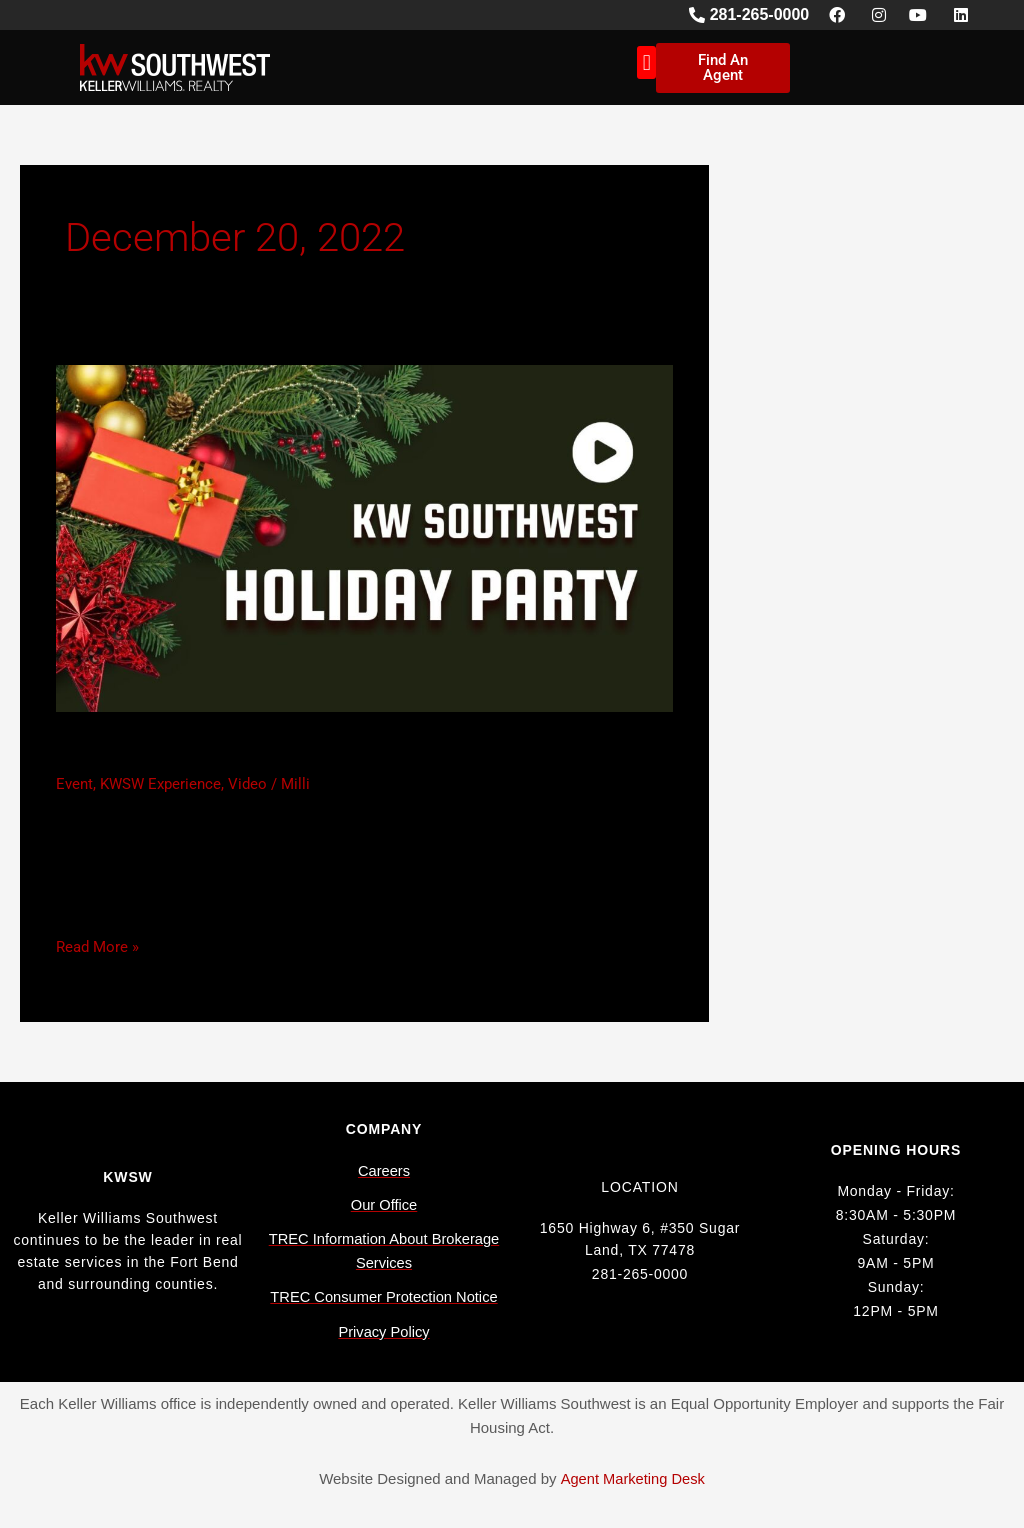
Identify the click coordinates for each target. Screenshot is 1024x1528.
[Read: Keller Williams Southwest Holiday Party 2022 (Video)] (364, 538)
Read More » (97, 945)
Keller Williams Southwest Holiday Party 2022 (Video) (363, 751)
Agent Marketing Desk (633, 1478)
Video (247, 784)
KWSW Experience (160, 784)
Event (74, 784)
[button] (646, 62)
